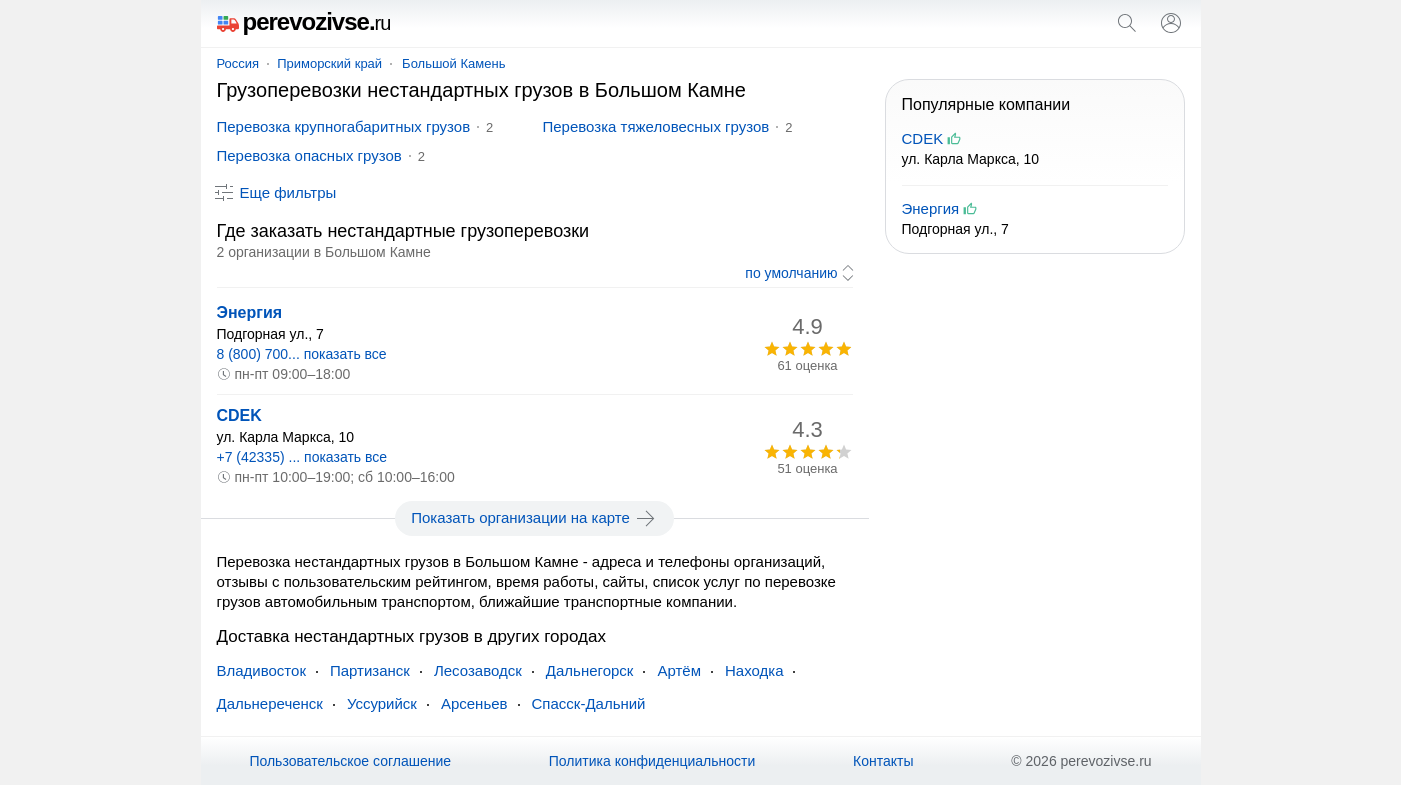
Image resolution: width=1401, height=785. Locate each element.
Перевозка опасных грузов (309, 155)
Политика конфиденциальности (652, 761)
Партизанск (370, 670)
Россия (238, 63)
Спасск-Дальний (589, 703)
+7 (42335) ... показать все (302, 457)
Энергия (250, 312)
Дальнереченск (270, 703)
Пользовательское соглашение (350, 761)
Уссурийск (382, 703)
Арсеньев (474, 703)
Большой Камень (453, 63)
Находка (754, 670)
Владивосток (261, 670)
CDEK (239, 415)
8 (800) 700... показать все (302, 354)
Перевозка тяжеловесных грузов (656, 126)
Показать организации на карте (534, 518)
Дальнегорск (590, 670)
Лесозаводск (478, 670)
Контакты (883, 761)
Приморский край (329, 63)
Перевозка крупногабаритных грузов (344, 126)
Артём (679, 670)
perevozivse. (304, 21)
